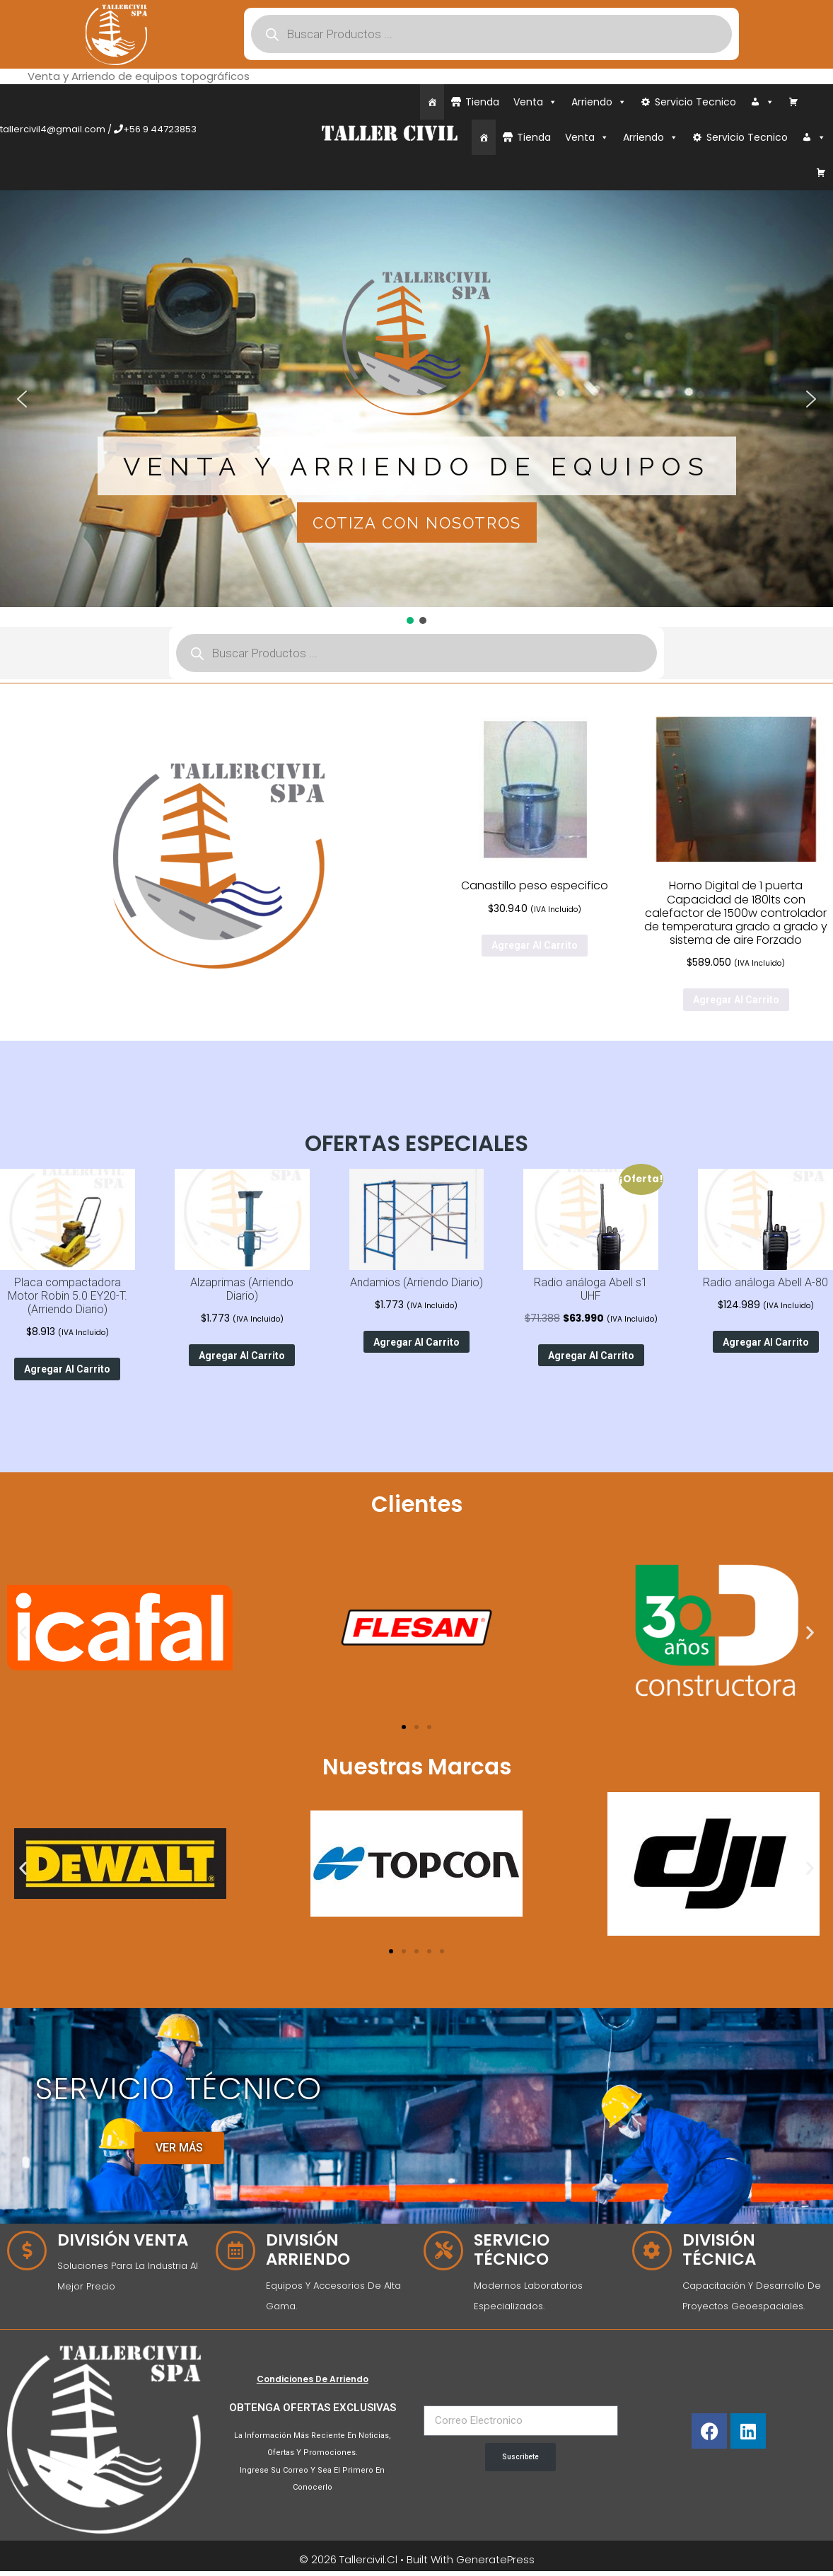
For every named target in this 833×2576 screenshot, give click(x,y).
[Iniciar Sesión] (762, 102)
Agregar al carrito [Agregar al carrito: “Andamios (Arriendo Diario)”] (416, 1342)
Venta (535, 102)
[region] (416, 408)
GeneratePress (495, 2559)
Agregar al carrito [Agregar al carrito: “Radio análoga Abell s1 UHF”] (591, 1355)
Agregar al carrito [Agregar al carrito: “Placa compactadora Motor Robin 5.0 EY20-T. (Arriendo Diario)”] (67, 1369)
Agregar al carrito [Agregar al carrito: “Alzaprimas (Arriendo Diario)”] (242, 1355)
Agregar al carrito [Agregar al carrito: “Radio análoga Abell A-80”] (766, 1342)
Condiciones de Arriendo (312, 2379)
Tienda (482, 102)
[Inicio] (432, 102)
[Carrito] (793, 102)
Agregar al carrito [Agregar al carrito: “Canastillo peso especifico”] (534, 945)
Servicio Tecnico (695, 102)
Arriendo (599, 102)
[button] (22, 399)
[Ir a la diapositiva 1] (404, 1727)
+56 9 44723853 (160, 129)
